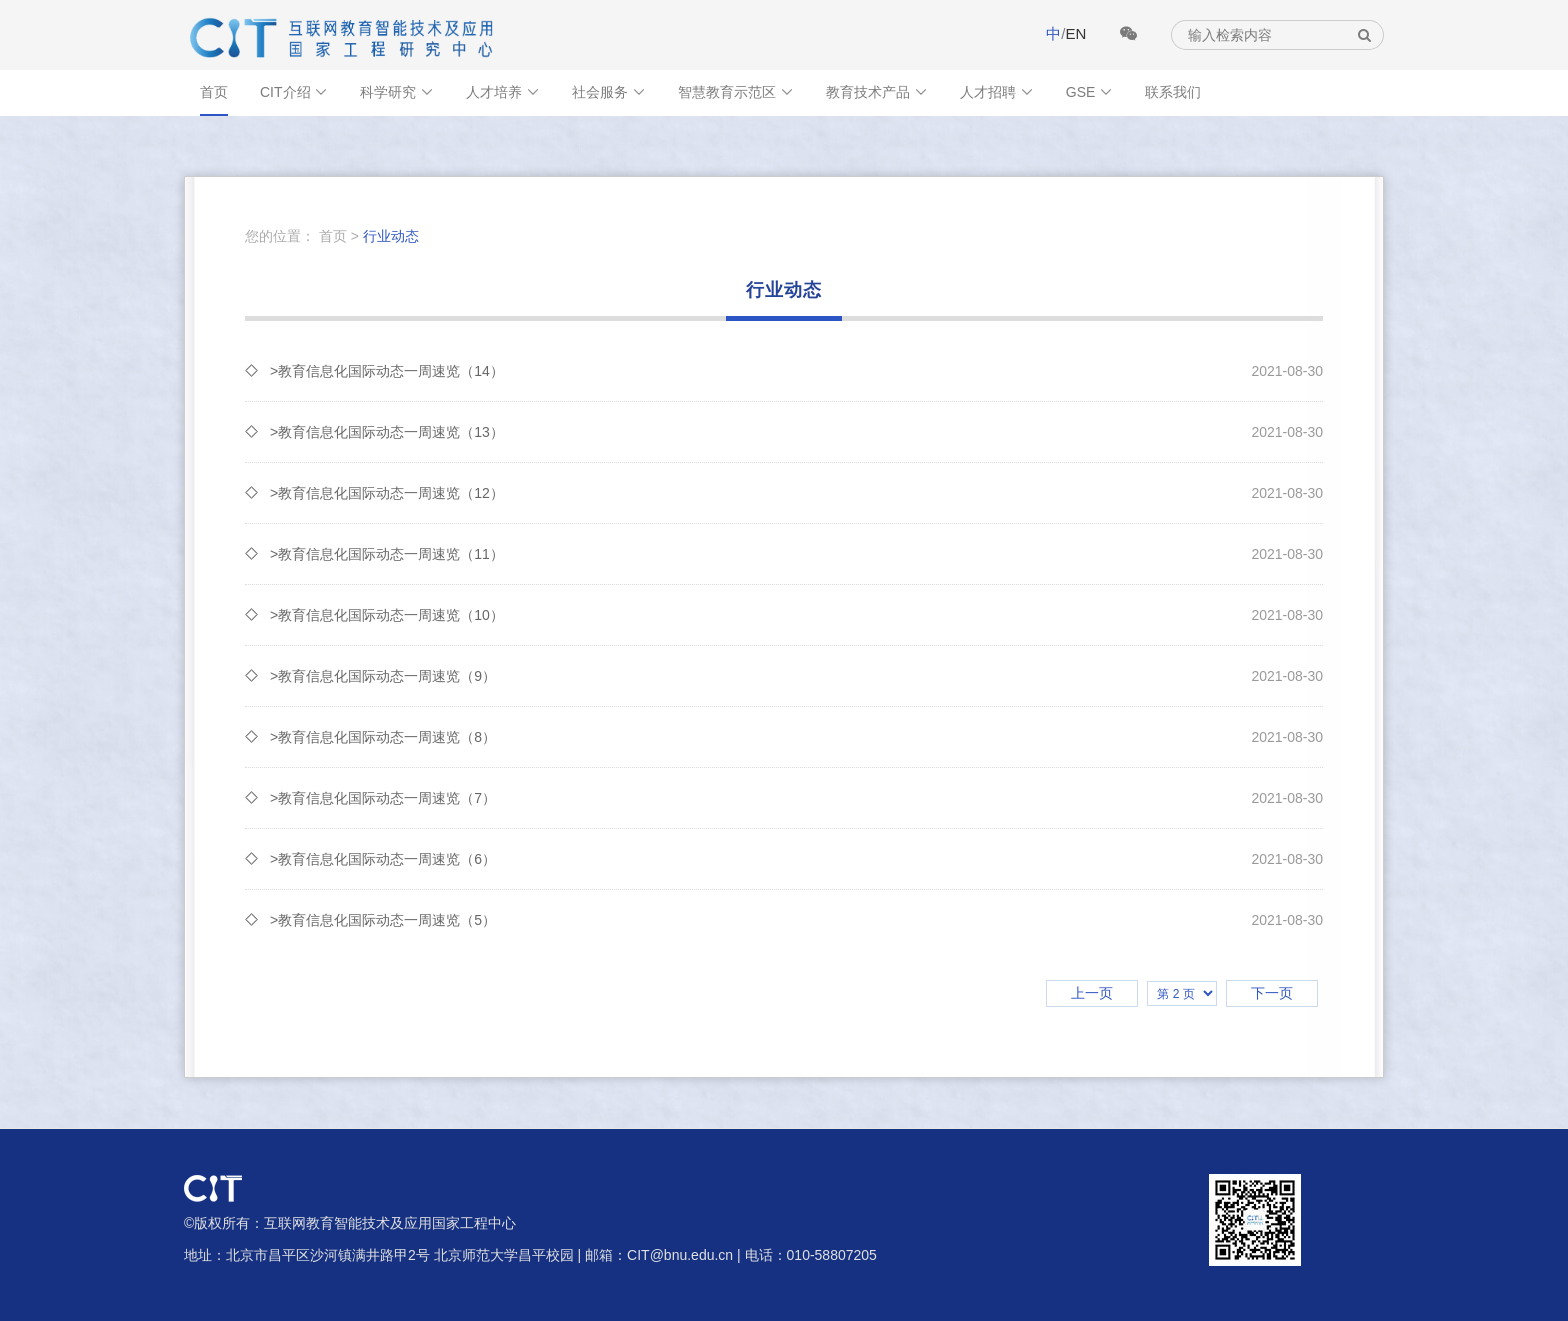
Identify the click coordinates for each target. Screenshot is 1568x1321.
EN (1075, 33)
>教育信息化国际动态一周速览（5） (796, 920)
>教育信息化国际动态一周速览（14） (796, 371)
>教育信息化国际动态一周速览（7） (796, 798)
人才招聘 (997, 92)
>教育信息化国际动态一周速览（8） (796, 737)
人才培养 (503, 92)
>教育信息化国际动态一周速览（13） (796, 432)
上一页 (1092, 993)
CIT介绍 (294, 92)
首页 (214, 92)
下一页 (1272, 993)
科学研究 (397, 92)
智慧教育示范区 (736, 92)
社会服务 (609, 92)
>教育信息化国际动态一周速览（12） (796, 493)
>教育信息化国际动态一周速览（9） (796, 676)
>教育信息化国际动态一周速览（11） (796, 554)
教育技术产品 (877, 92)
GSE (1089, 92)
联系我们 (1173, 92)
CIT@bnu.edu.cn (680, 1255)
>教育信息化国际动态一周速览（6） (796, 859)
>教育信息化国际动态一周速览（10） (796, 615)
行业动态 (391, 236)
